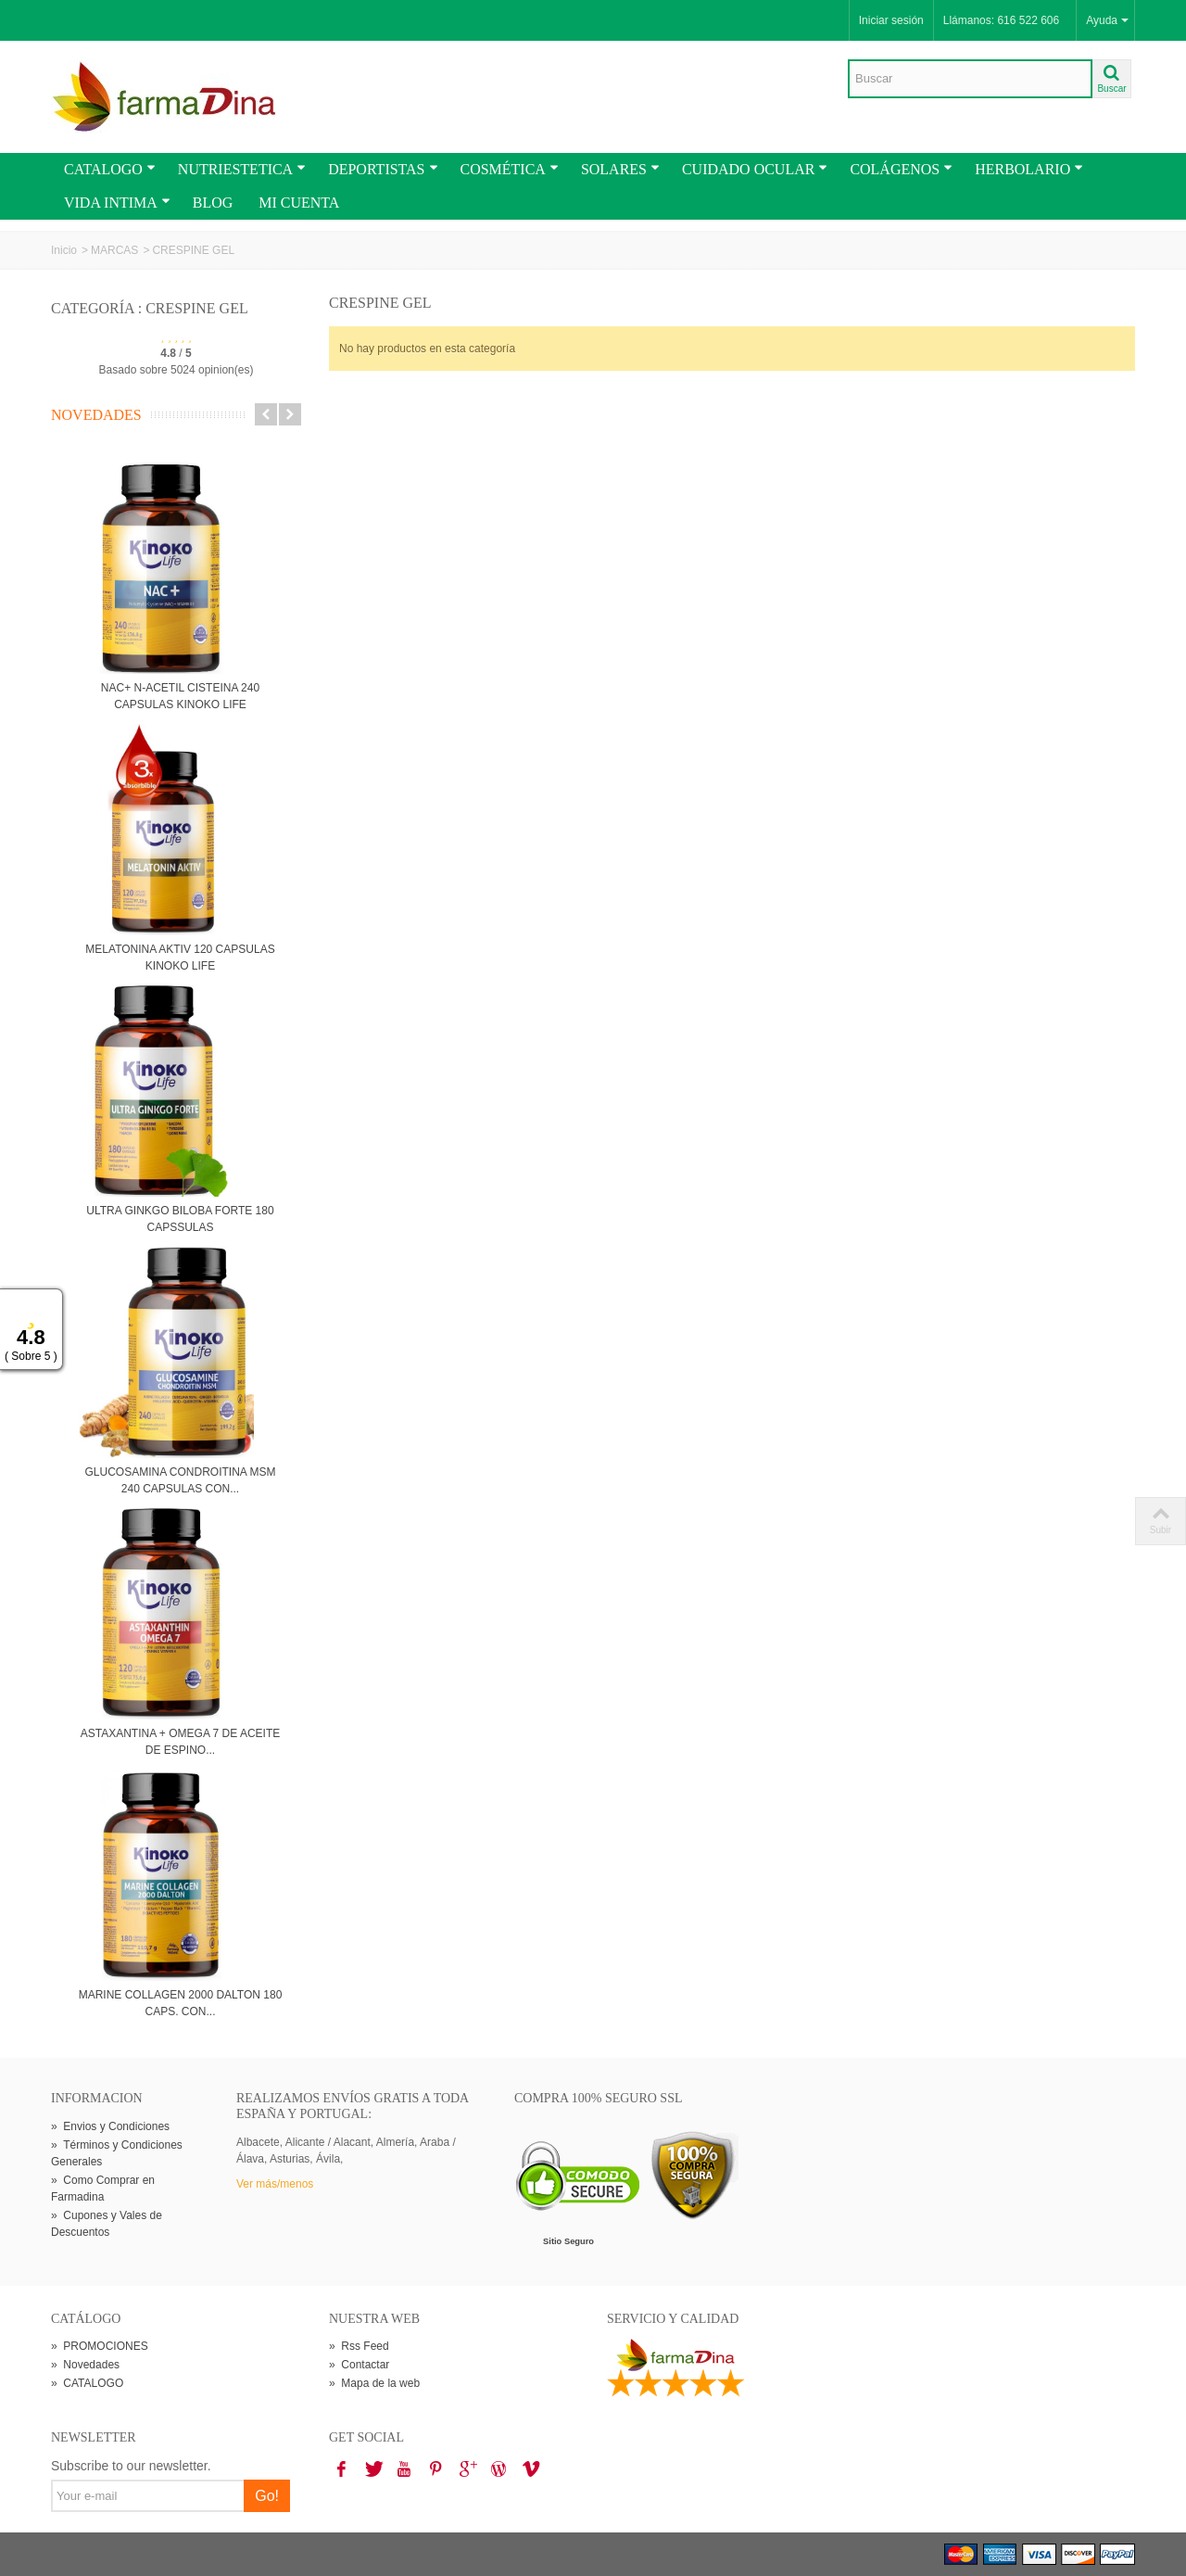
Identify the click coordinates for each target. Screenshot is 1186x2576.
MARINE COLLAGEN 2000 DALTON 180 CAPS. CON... (181, 2003)
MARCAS (114, 250)
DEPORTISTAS (382, 169)
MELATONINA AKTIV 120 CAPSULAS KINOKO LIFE (179, 957)
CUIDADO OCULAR (754, 169)
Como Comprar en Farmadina (103, 2188)
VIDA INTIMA (117, 202)
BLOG (213, 202)
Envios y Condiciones (110, 2126)
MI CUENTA (299, 202)
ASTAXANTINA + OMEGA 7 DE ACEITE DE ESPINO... (181, 1742)
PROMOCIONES (99, 2346)
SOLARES (620, 169)
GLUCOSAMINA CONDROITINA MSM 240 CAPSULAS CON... (179, 1480)
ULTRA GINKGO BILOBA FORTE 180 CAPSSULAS (179, 1219)
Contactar (359, 2364)
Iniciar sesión (891, 20)
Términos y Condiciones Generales (117, 2153)
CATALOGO (110, 169)
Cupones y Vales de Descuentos (106, 2224)
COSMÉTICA (510, 169)
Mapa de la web (374, 2383)
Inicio (64, 250)
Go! (267, 2496)
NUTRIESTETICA (242, 169)
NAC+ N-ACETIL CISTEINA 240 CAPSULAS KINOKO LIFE (180, 696)
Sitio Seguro (568, 2241)
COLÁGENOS (901, 169)
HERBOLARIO (1029, 169)
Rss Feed (359, 2346)
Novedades (96, 415)
